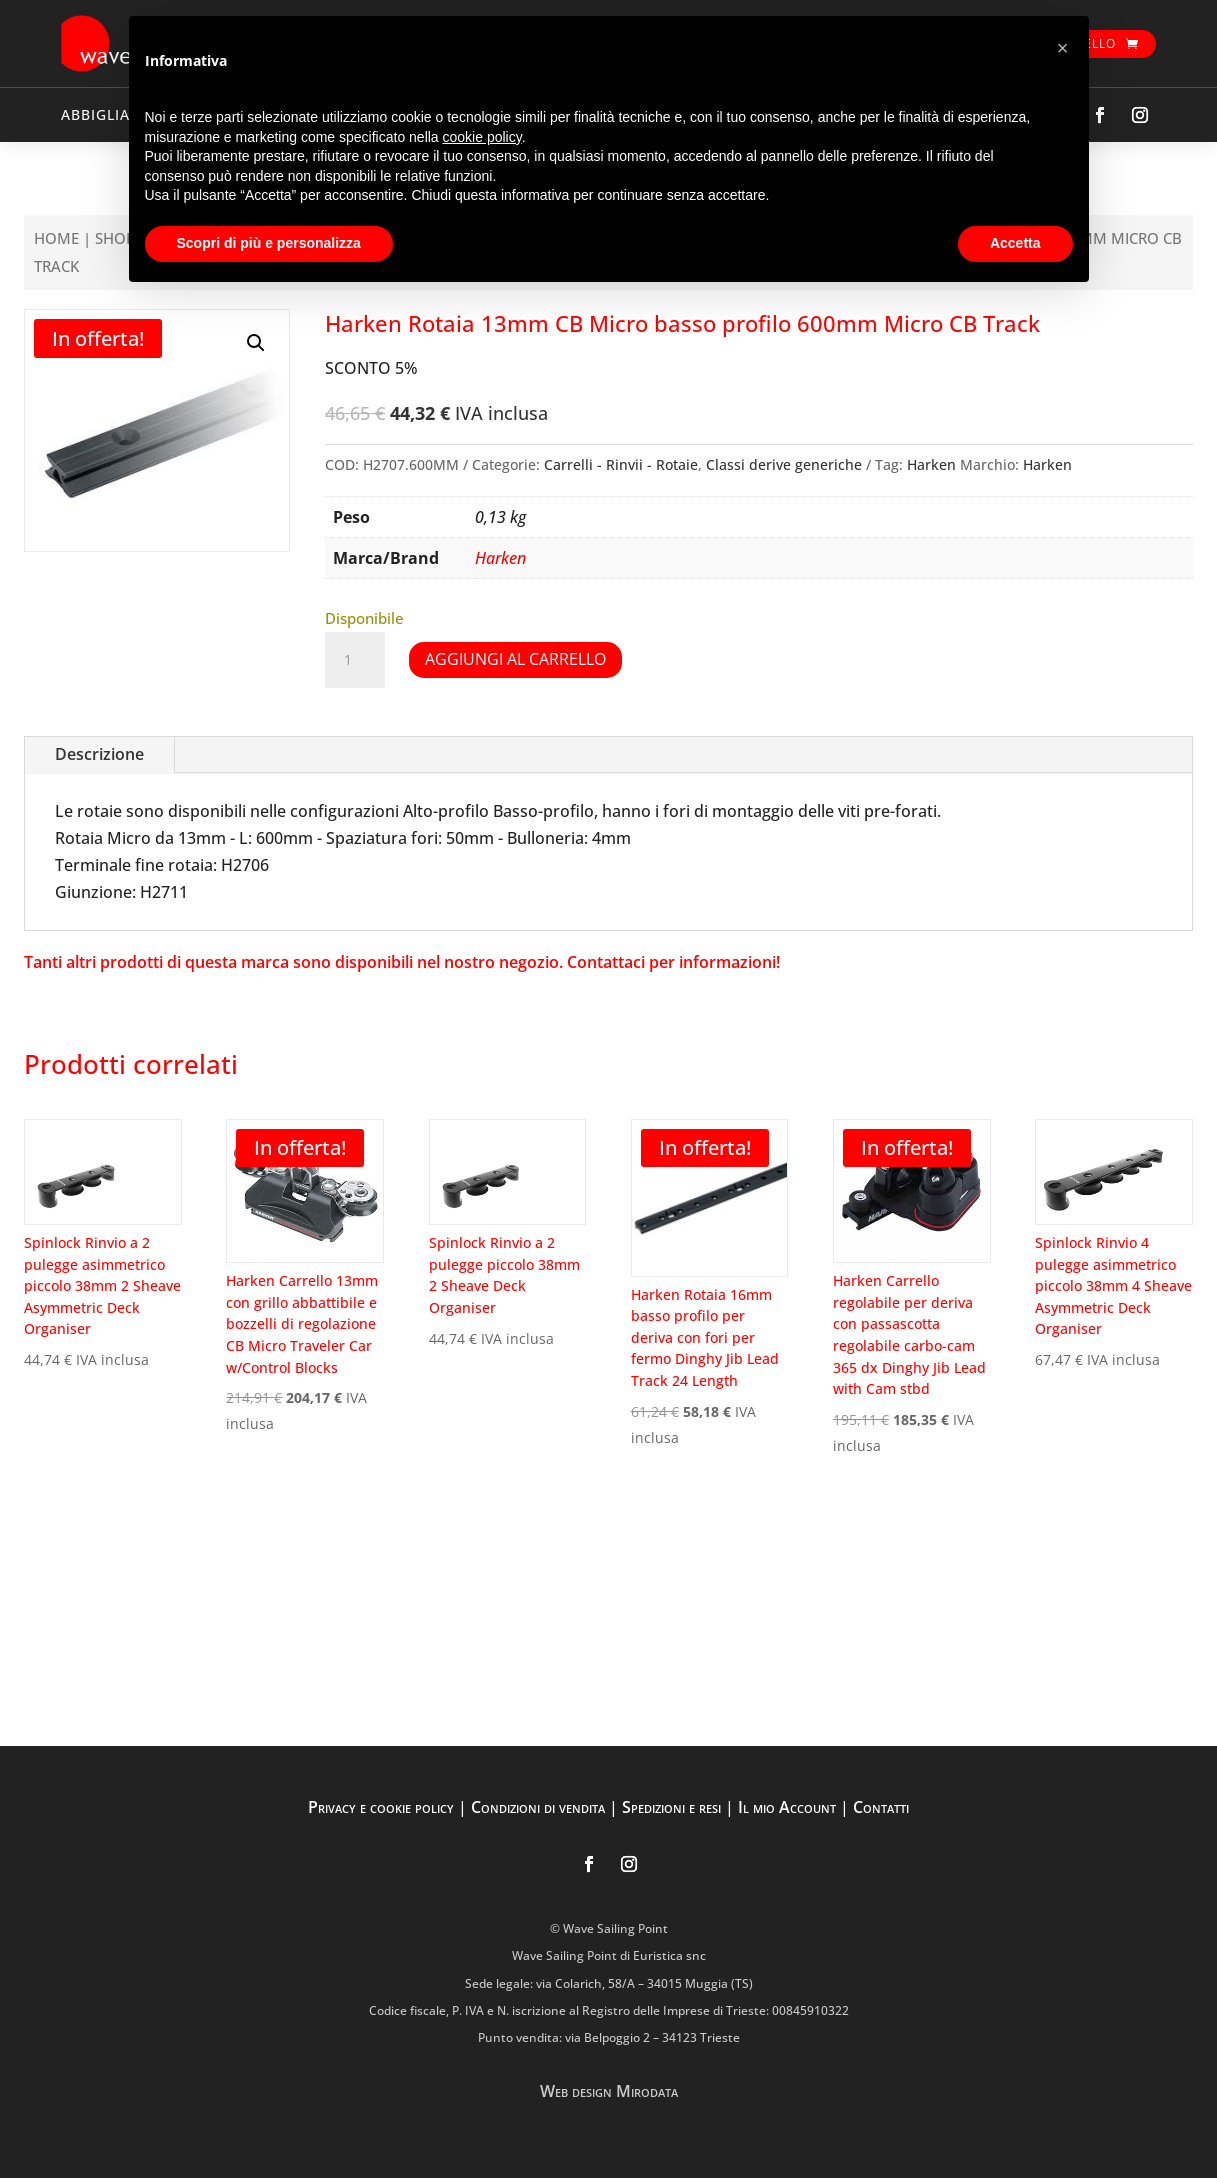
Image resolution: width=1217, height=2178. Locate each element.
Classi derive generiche (784, 464)
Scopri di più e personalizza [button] (269, 243)
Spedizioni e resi (671, 1807)
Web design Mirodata (609, 2091)
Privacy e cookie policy (381, 1807)
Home (56, 238)
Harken (931, 464)
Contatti (881, 1807)
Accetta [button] (1015, 243)
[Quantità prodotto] (355, 660)
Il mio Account (787, 1807)
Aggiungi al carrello (515, 659)
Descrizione (99, 754)
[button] (256, 343)
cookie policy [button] (482, 137)
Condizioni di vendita (538, 1807)
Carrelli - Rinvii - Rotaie (621, 464)
